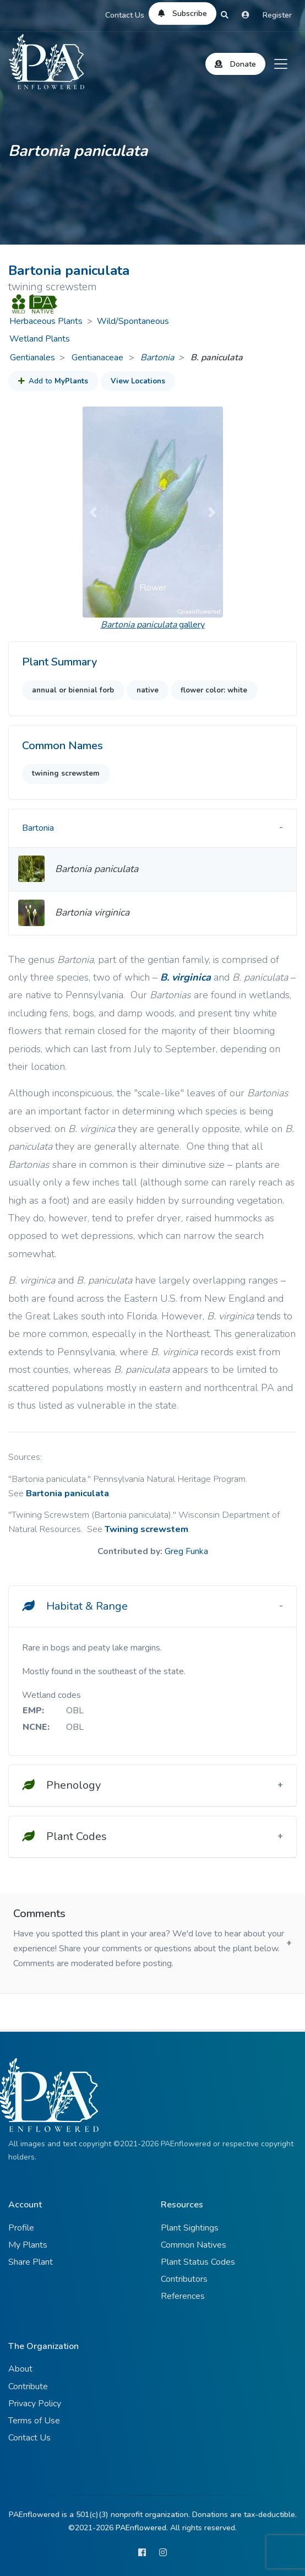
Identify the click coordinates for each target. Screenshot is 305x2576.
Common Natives (193, 2245)
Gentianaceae (99, 357)
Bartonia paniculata (67, 1493)
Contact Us (124, 15)
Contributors (184, 2279)
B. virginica (185, 977)
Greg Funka (186, 1551)
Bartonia (157, 357)
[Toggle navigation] (280, 64)
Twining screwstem (146, 1529)
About (20, 2369)
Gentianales (32, 357)
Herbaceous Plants (46, 321)
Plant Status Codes (198, 2262)
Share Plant (30, 2262)
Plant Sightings (190, 2228)
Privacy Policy (34, 2404)
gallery (153, 625)
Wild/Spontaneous (133, 321)
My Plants (27, 2245)
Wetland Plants (39, 339)
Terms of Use (34, 2421)
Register (277, 15)
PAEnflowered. (142, 2528)
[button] (93, 512)
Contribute (28, 2386)
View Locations (138, 381)
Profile (21, 2228)
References (183, 2296)
